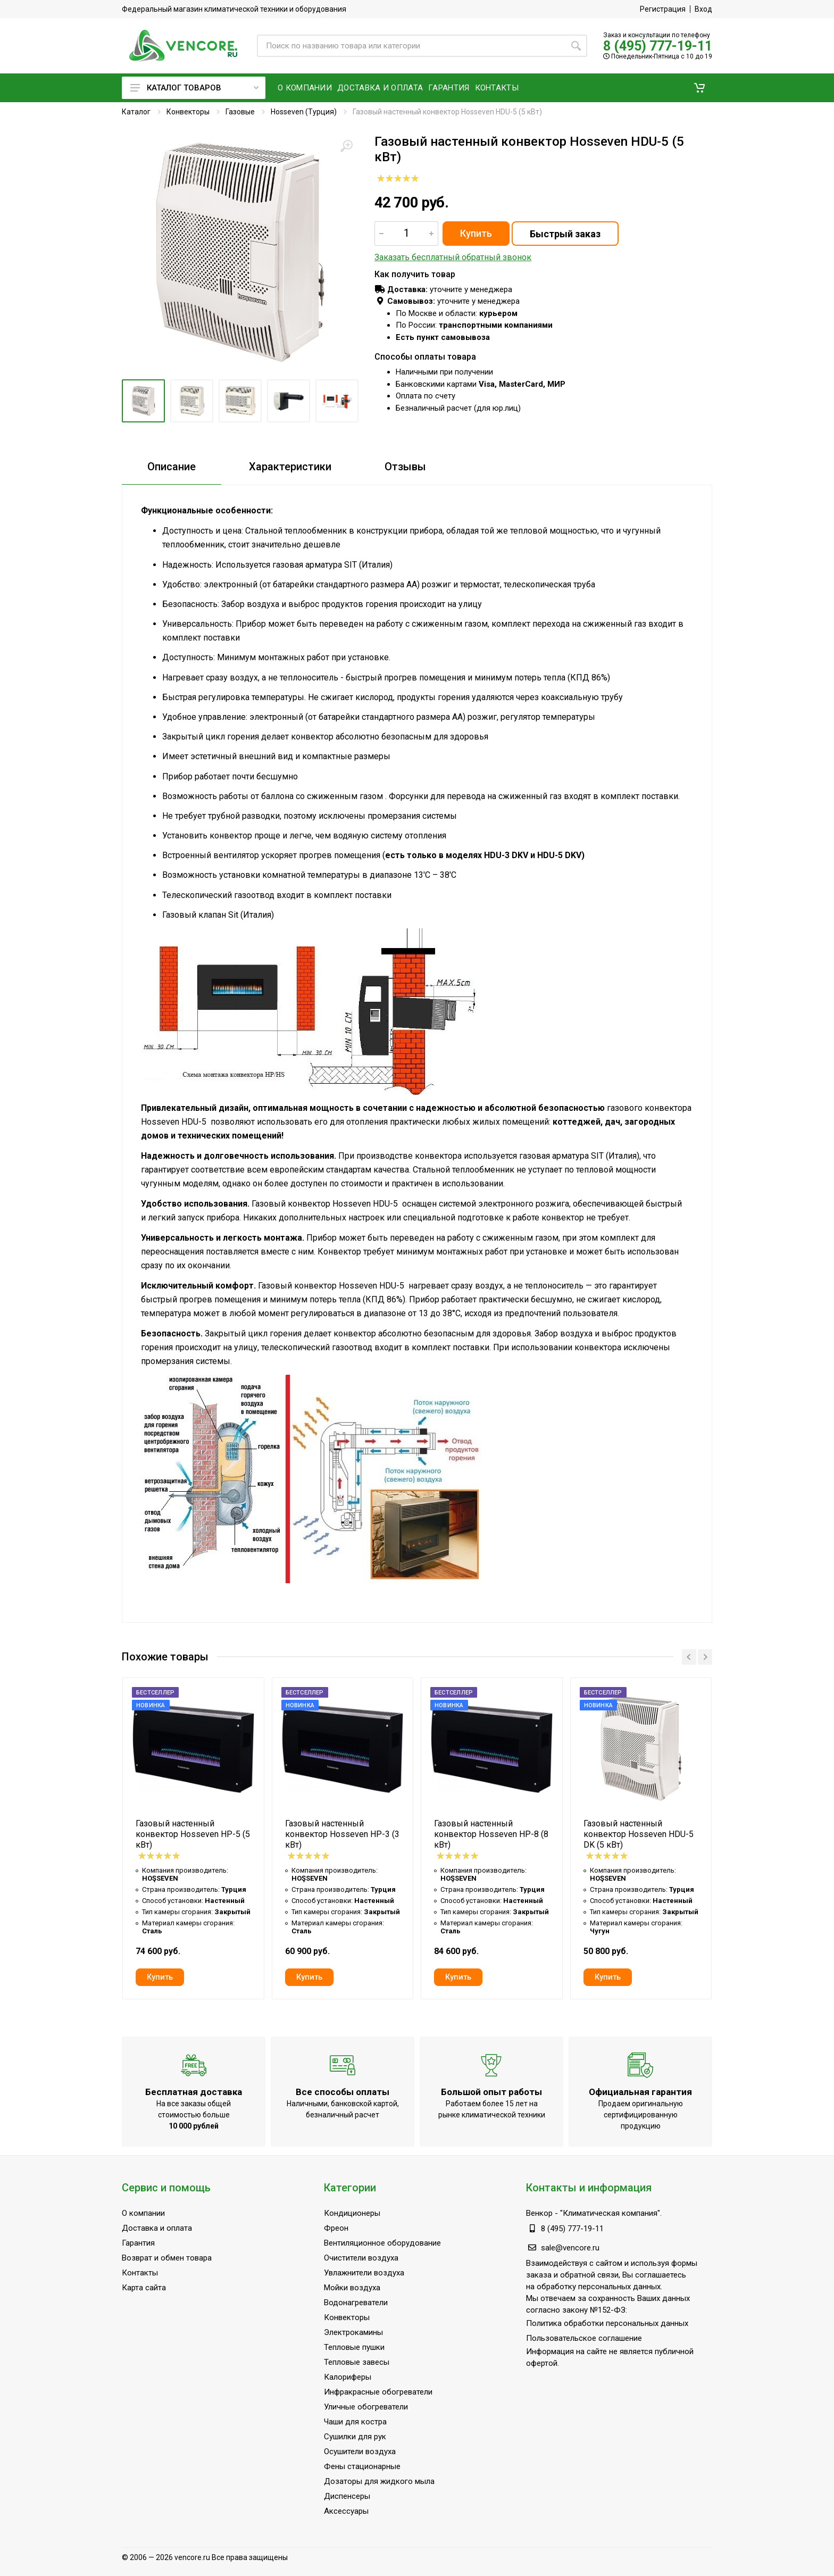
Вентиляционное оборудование (382, 2243)
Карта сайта (144, 2287)
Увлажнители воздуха (364, 2273)
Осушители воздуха (360, 2451)
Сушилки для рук (355, 2436)
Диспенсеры (347, 2496)
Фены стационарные (362, 2466)
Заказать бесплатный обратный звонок (452, 257)
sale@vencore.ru (570, 2248)
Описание (171, 466)
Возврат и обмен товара (167, 2258)
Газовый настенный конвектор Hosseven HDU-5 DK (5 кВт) (638, 1834)
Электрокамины (353, 2332)
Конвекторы (188, 111)
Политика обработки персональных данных (607, 2323)
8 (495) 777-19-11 (657, 46)
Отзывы (405, 466)
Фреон (336, 2228)
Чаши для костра (355, 2422)
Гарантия (138, 2243)
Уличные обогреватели (366, 2407)
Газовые (240, 111)
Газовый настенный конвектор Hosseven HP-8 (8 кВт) (491, 1834)
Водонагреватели (356, 2302)
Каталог (136, 111)
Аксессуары (346, 2511)
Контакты (140, 2273)
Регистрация (663, 9)
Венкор (539, 2213)
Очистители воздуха (361, 2258)
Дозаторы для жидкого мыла (379, 2481)
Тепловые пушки (354, 2347)
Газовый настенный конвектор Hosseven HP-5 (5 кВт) (193, 1834)
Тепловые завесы (356, 2362)
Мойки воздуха (352, 2287)
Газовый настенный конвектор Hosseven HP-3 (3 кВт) (342, 1834)
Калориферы (347, 2377)
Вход (703, 9)
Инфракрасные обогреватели (378, 2392)
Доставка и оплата (157, 2228)
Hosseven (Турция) (304, 111)
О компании (143, 2213)
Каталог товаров (194, 88)
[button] (699, 87)
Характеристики (290, 466)
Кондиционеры (352, 2213)
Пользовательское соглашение (584, 2338)
